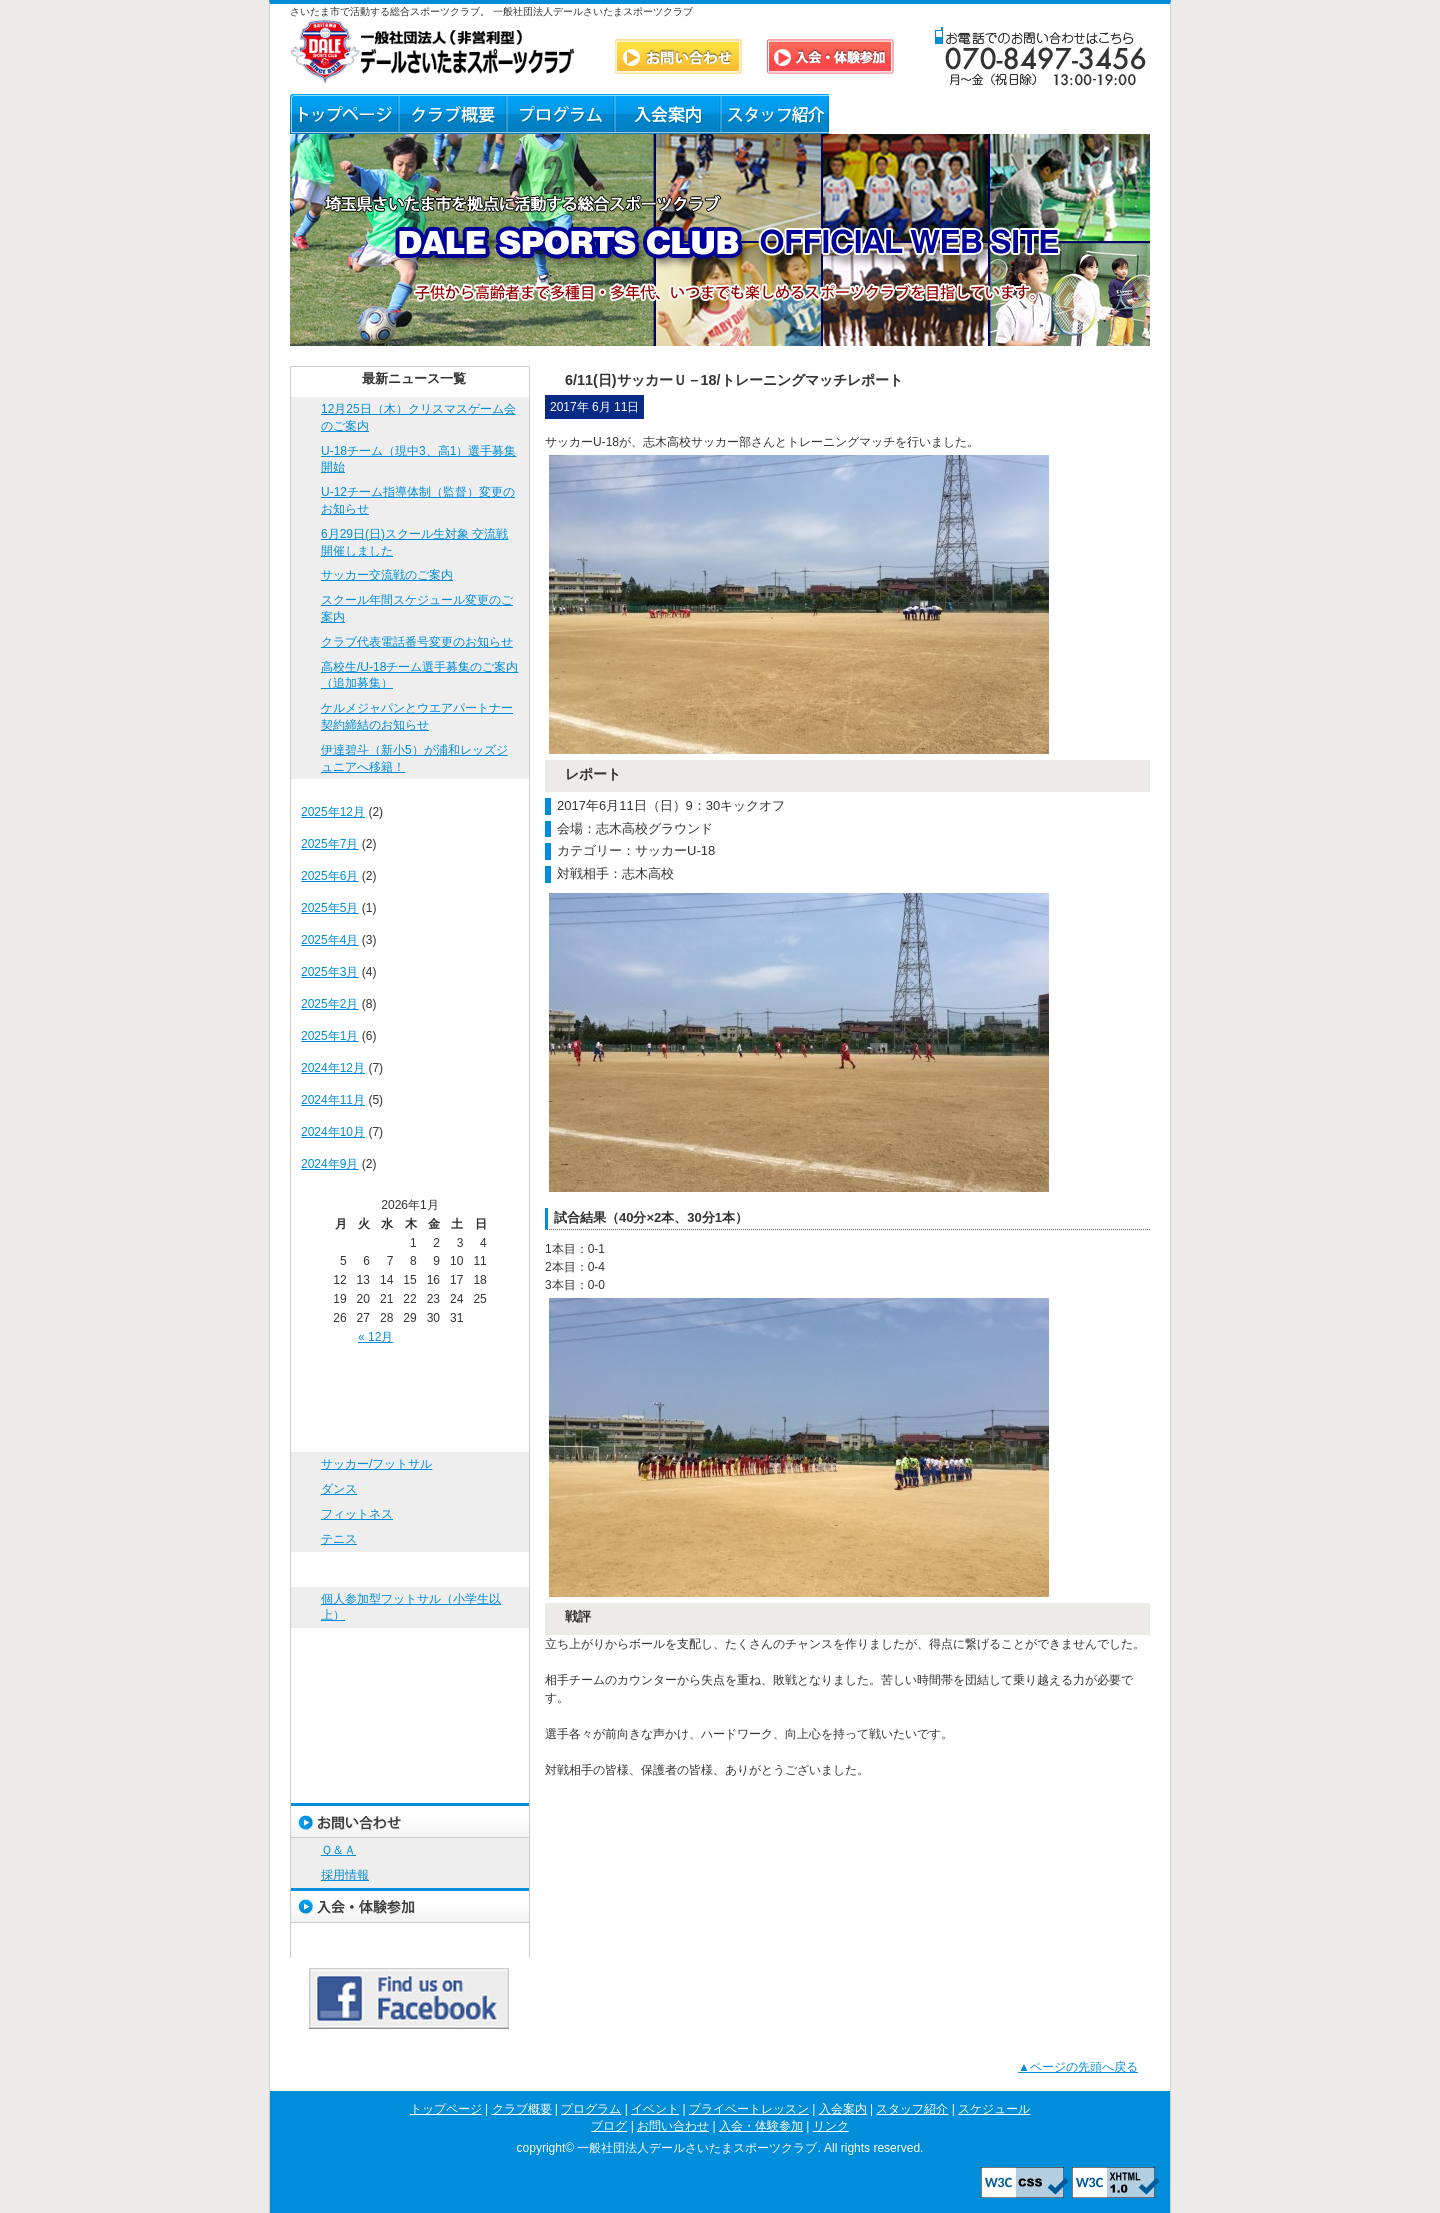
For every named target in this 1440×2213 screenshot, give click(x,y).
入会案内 (667, 114)
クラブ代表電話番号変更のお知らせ (417, 642)
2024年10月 (333, 1132)
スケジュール (410, 1750)
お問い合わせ (410, 1820)
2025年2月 (329, 1004)
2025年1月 (329, 1036)
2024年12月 (333, 1068)
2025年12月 (333, 812)
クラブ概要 (452, 114)
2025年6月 (329, 876)
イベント (410, 1569)
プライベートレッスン (410, 1645)
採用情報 (345, 1875)
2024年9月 (329, 1164)
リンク (1096, 114)
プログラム (560, 114)
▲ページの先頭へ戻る (1078, 2067)
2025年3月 (329, 972)
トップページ (344, 114)
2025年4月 (329, 940)
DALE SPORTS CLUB (433, 51)
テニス (339, 1539)
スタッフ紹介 (775, 114)
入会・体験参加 (410, 1905)
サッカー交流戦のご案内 (387, 575)
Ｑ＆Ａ (989, 114)
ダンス (339, 1489)
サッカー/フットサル (376, 1464)
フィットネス (357, 1514)
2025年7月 (329, 844)
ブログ (882, 114)
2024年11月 (333, 1100)
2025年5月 (329, 908)
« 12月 (375, 1337)
